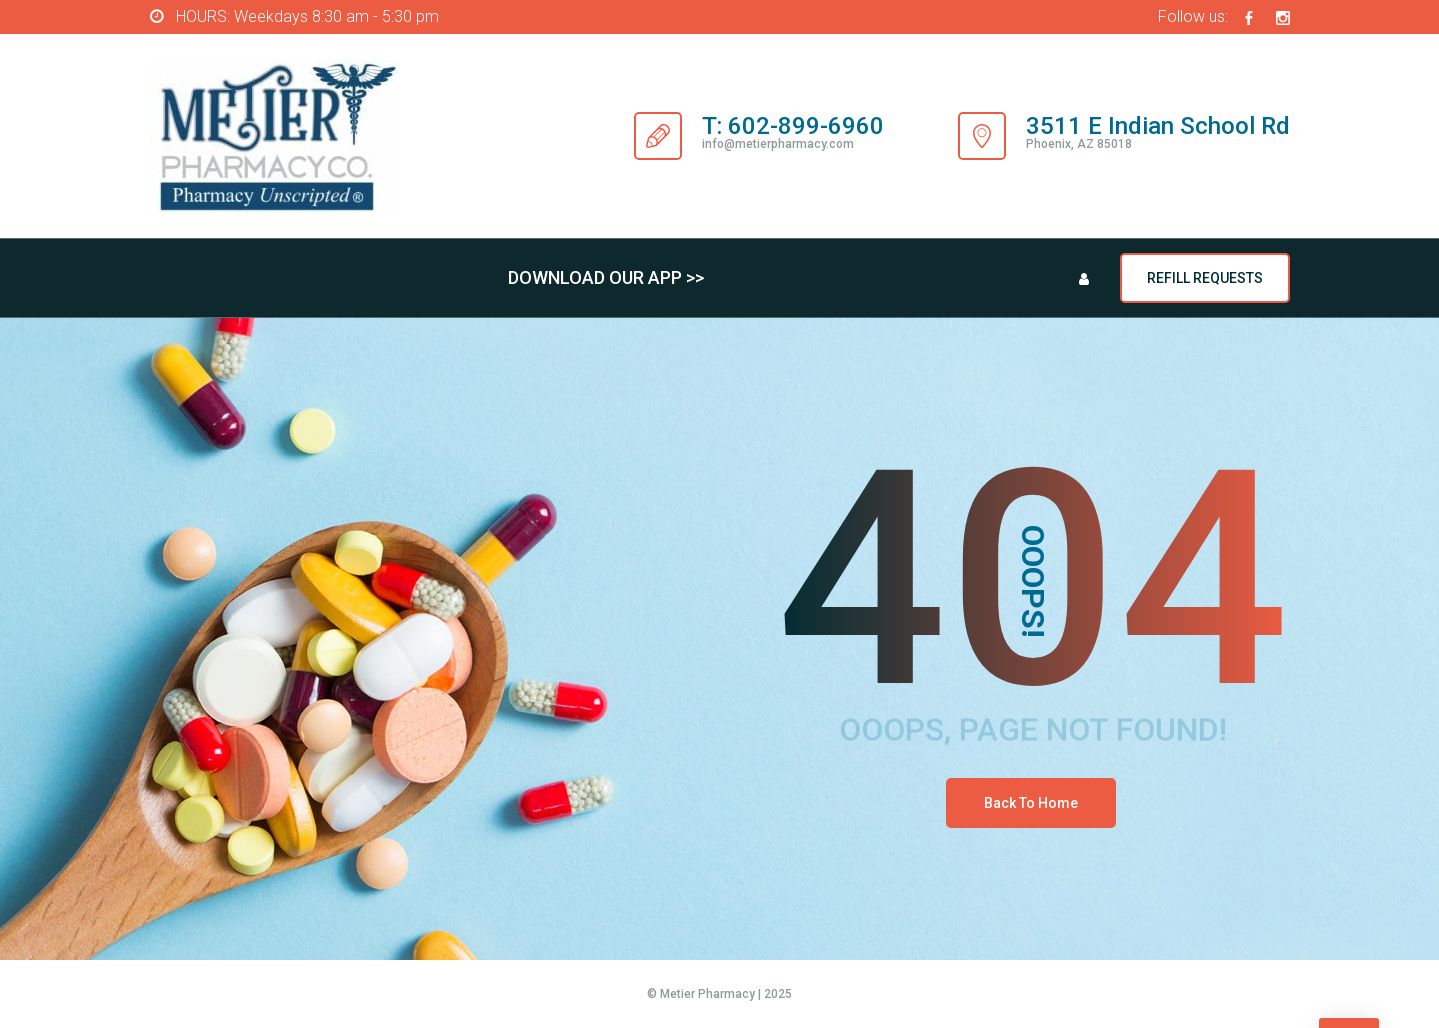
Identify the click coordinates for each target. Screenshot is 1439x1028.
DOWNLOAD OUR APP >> (606, 277)
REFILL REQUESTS (1205, 278)
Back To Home (1031, 803)
